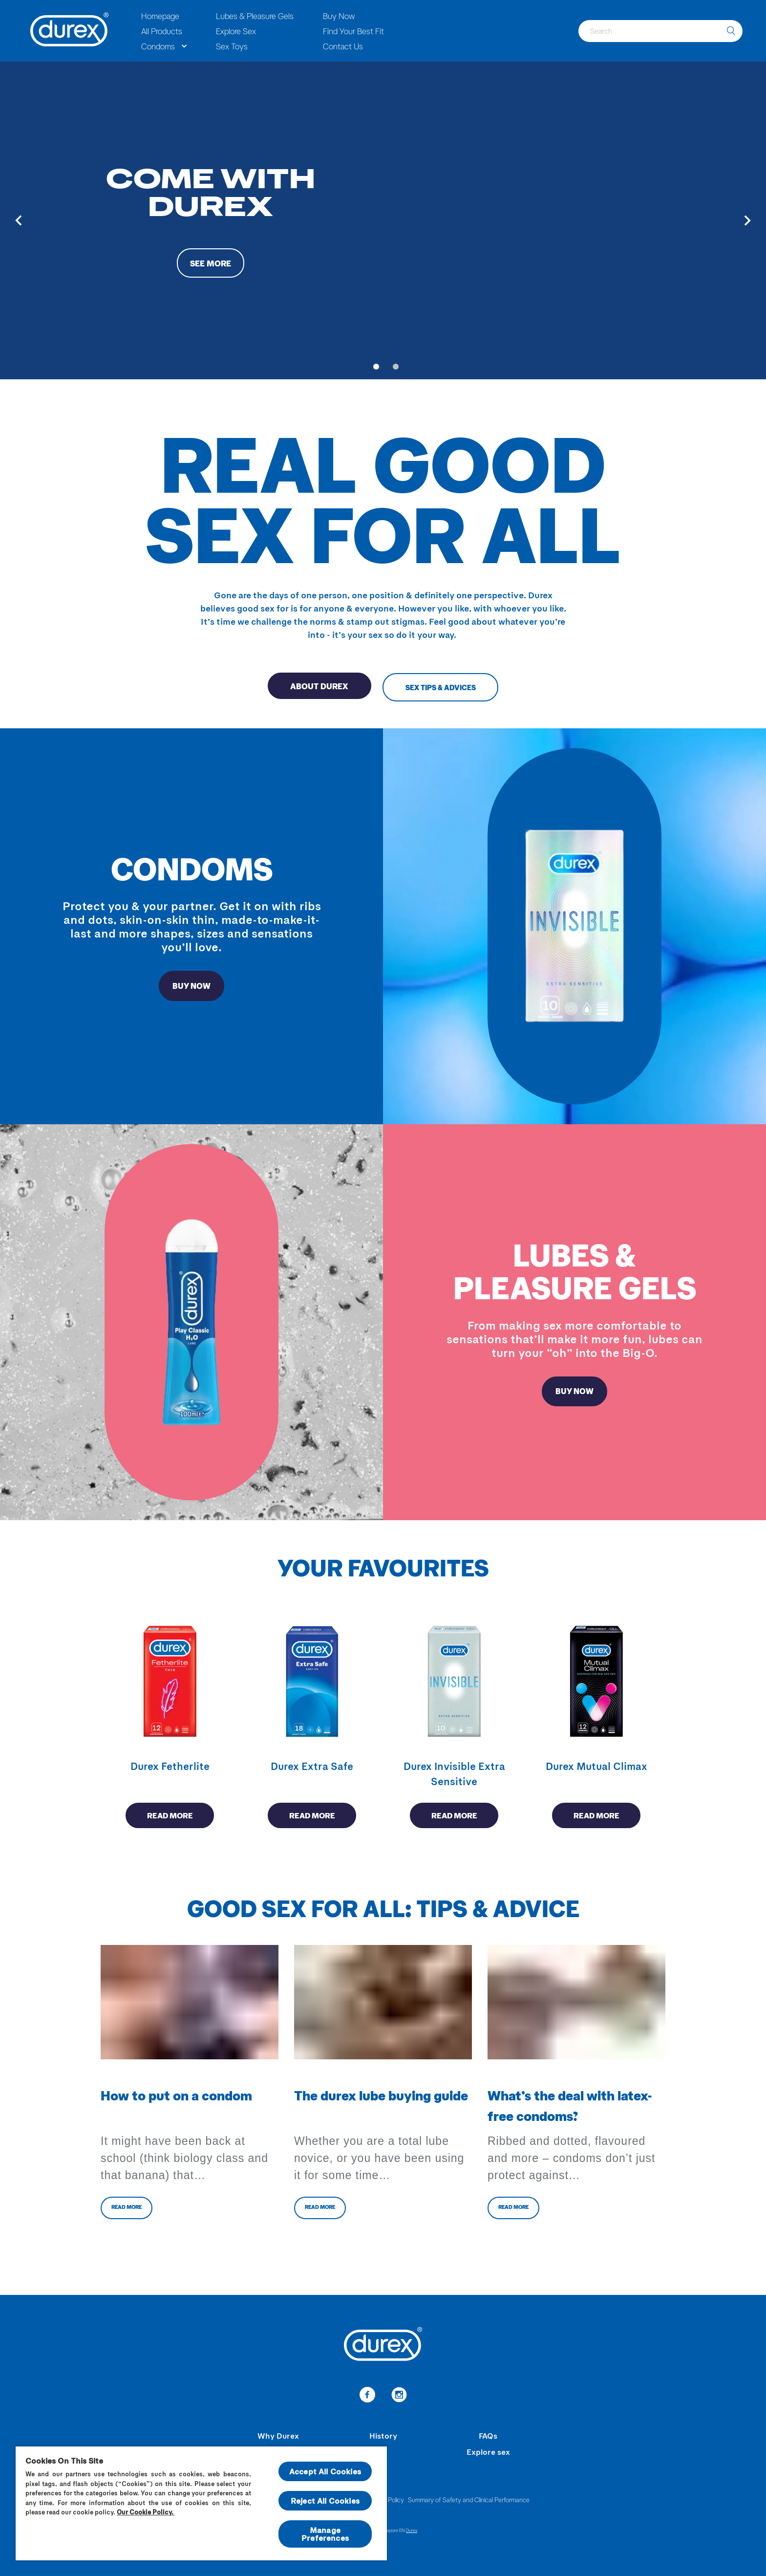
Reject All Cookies (325, 2500)
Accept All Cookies (325, 2471)
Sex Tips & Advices (448, 687)
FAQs (488, 2435)
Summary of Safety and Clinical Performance (469, 2499)
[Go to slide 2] (396, 367)
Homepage (160, 15)
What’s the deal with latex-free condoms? (570, 2108)
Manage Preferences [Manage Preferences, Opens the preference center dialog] (325, 2533)
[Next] (747, 220)
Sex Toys (232, 46)
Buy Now (339, 15)
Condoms (158, 46)
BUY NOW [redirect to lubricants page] (574, 1392)
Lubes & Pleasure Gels (255, 15)
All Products (161, 30)
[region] (201, 2502)
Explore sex (488, 2451)
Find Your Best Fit (353, 30)
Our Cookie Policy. (145, 2512)
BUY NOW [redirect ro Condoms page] (191, 987)
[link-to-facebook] (367, 2396)
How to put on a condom (176, 2098)
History (383, 2435)
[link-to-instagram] (399, 2396)
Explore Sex (236, 30)
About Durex (313, 687)
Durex (411, 2530)
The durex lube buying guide (381, 2098)
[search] (730, 31)
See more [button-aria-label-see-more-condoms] (211, 264)
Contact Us (343, 46)
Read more (170, 1817)
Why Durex (278, 2435)
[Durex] (69, 30)
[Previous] (18, 220)
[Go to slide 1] (376, 367)
